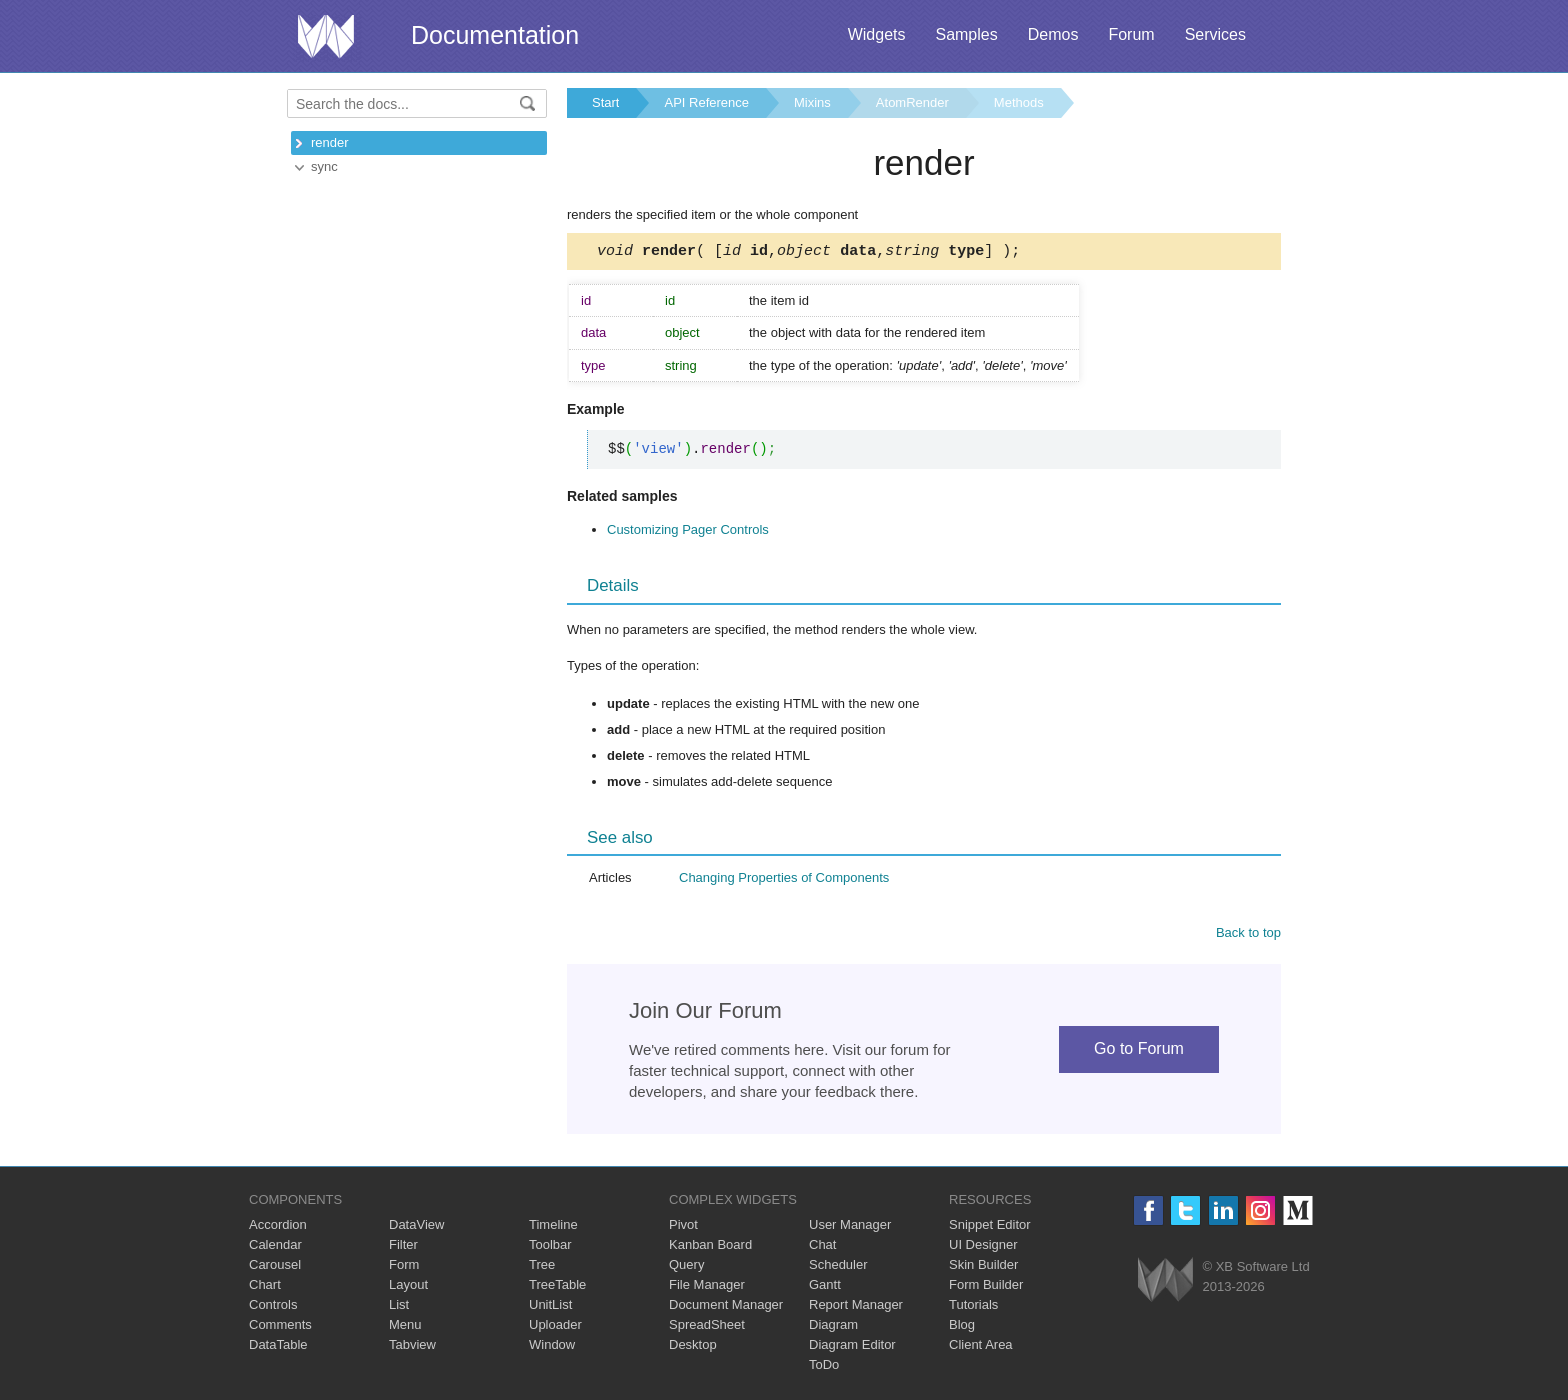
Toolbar (550, 1247)
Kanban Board (710, 1247)
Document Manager (726, 1307)
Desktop (693, 1347)
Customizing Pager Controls (688, 532)
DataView (416, 1227)
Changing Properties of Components (784, 880)
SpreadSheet (707, 1327)
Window (552, 1347)
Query (686, 1267)
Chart (265, 1287)
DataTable (278, 1347)
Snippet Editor (990, 1227)
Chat (822, 1247)
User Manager (850, 1227)
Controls (273, 1307)
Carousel (275, 1267)
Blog (962, 1327)
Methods (1019, 102)
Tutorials (973, 1307)
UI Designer (983, 1247)
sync (324, 166)
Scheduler (838, 1267)
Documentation (495, 35)
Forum (1131, 34)
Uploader (555, 1327)
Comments (280, 1327)
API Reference (706, 102)
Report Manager (856, 1307)
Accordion (278, 1227)
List (399, 1307)
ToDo (824, 1367)
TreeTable (557, 1287)
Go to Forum (1139, 1051)
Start (605, 102)
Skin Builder (983, 1267)
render (330, 142)
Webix (1165, 1282)
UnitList (550, 1307)
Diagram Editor (852, 1347)
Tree (542, 1267)
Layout (408, 1287)
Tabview (412, 1347)
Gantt (825, 1287)
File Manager (707, 1287)
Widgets (877, 34)
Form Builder (986, 1287)
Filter (403, 1247)
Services (1215, 34)
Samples (966, 34)
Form (404, 1267)
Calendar (275, 1247)
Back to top (1248, 935)
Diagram (833, 1327)
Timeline (553, 1227)
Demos (1053, 34)
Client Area (981, 1347)
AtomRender (912, 102)
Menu (405, 1327)
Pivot (683, 1227)
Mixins (812, 102)
